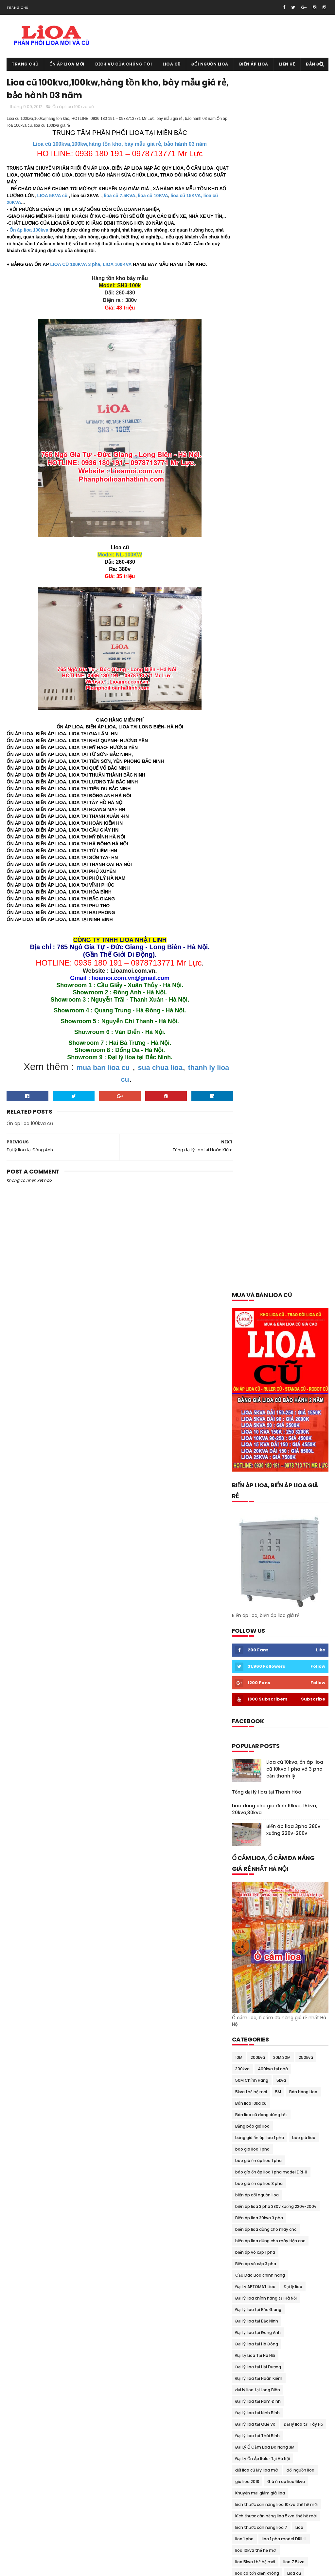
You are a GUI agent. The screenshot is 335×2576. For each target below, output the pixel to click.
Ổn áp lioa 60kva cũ (254, 1692)
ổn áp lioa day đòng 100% (260, 1738)
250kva (306, 844)
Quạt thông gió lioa (280, 1852)
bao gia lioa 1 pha (252, 935)
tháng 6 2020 (248, 2044)
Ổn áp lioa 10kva (299, 1635)
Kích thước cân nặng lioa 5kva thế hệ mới (276, 1302)
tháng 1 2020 (247, 2083)
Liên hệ (287, 64)
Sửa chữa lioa (248, 1864)
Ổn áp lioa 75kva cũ (254, 1715)
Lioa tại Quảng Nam (254, 1428)
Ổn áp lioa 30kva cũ (294, 1669)
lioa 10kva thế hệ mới (255, 1337)
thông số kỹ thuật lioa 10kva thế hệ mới (274, 1910)
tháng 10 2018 (248, 2161)
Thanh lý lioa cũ (251, 1875)
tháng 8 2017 (247, 2270)
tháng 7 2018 (247, 2185)
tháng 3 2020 (248, 2068)
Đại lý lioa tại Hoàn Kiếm (258, 1165)
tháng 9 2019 (247, 2099)
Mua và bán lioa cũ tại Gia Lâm (265, 1531)
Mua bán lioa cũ (251, 1440)
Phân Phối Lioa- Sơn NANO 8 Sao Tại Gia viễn (278, 1841)
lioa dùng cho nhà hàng (259, 1394)
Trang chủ (17, 7)
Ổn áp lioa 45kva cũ (254, 1680)
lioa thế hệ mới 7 (298, 1428)
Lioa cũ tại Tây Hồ (245, 2546)
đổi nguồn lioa (300, 1256)
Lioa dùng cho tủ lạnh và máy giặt (269, 1417)
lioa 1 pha (244, 1325)
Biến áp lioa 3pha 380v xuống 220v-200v (293, 616)
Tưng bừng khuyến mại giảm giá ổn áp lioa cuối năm (277, 1968)
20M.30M (282, 844)
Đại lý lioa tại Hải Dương (258, 1153)
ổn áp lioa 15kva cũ (299, 1646)
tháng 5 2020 (248, 2052)
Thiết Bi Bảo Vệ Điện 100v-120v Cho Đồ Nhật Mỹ (278, 1899)
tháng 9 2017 (247, 2263)
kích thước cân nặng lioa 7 (261, 1314)
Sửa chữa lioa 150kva (290, 1864)
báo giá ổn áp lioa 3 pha (259, 970)
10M (238, 844)
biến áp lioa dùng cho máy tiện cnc (270, 1027)
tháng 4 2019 (247, 2130)
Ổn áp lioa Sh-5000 (254, 1807)
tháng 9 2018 (247, 2169)
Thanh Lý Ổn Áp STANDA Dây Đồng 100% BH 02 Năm (277, 1888)
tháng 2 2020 (248, 2076)
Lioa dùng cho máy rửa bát (262, 1382)
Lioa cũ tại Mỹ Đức (246, 2512)
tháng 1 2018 (247, 2231)
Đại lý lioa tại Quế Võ (255, 1210)
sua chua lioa (161, 1075)
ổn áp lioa (301, 1600)
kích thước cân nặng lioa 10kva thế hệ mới (276, 1291)
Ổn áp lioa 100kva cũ (73, 108)
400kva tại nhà (273, 855)
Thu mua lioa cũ (307, 1933)
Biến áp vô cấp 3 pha (255, 1050)
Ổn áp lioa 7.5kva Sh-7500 (261, 1703)
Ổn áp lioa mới (66, 64)
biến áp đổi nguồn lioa (257, 981)
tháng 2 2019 (247, 2146)
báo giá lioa (303, 924)
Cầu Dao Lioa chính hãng (260, 1061)
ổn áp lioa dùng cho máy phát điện (270, 1772)
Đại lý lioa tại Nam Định (258, 1188)
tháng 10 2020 (249, 2013)
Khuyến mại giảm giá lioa (260, 1279)
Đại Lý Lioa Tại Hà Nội (255, 1142)
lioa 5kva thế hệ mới (255, 1348)
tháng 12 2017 (248, 2239)
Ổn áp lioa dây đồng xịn (258, 1749)
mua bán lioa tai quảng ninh (263, 1497)
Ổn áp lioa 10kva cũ (254, 1646)
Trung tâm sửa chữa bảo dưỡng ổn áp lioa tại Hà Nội (277, 1957)
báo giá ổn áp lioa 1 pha (258, 947)
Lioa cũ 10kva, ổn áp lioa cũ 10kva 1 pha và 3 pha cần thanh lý (294, 555)
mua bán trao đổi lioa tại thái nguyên (272, 1509)
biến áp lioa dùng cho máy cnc (265, 1016)
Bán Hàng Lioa (303, 878)
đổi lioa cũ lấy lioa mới (256, 1256)
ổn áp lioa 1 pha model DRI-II (263, 1623)
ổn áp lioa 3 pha (251, 1669)
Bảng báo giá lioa (252, 912)
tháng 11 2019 (247, 2091)
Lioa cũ (172, 64)
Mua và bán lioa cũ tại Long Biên (267, 1566)
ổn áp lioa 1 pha (250, 1612)
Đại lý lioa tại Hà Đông (256, 1130)
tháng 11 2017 (247, 2247)
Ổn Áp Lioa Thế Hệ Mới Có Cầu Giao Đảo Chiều (274, 1819)
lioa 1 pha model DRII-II (284, 1325)
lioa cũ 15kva (247, 1371)
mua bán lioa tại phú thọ (260, 1474)
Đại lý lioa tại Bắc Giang (258, 1096)
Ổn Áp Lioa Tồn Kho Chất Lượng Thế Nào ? (276, 1830)
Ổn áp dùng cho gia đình (259, 1600)
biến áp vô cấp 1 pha (255, 1039)
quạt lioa (244, 1852)
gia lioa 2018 (247, 1268)
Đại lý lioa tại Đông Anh (258, 1119)
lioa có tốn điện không (257, 1360)
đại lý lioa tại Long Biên (257, 1176)
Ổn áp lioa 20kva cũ (254, 1658)
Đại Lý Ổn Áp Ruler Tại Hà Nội (262, 1245)
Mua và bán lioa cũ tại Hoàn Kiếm (268, 1543)
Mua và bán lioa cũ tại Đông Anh (267, 1520)
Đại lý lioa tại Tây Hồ (303, 1210)
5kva (281, 867)
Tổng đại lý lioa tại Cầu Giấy (262, 1944)
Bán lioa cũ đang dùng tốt (261, 901)
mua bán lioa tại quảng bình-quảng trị (273, 1486)
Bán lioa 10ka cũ (251, 890)
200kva (258, 844)
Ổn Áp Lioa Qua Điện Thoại (261, 1795)
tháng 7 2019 (247, 2107)
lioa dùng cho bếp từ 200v (294, 1371)
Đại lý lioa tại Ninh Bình (257, 1199)
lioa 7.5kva (294, 1348)
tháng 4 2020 (248, 2060)
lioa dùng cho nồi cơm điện (262, 1405)
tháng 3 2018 (247, 2216)
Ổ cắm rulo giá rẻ (251, 1589)
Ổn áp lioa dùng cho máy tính (264, 1784)
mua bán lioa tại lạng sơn (260, 1463)
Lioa (299, 1314)
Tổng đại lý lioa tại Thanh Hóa (266, 578)
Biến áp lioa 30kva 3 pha (259, 1004)
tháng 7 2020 (248, 2037)
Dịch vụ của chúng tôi (123, 64)
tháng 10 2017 (248, 2255)
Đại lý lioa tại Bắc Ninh (256, 1107)
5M (278, 878)
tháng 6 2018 (247, 2193)
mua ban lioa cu (103, 1075)
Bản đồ (314, 64)
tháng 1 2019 (247, 2154)
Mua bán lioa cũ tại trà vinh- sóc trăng (273, 1451)
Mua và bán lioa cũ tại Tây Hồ (264, 1577)
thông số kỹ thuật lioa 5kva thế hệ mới (273, 1921)
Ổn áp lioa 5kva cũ (301, 1680)
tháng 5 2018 (247, 2200)
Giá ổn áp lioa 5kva (286, 1268)
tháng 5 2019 (247, 2122)
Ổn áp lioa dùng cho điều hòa (264, 1761)
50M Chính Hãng (251, 867)
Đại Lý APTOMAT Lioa (255, 1073)
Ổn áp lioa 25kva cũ (301, 1658)
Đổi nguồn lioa (209, 64)
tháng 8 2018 (247, 2177)
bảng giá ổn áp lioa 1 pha (259, 924)
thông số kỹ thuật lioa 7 (259, 1933)
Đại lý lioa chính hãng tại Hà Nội (266, 1084)
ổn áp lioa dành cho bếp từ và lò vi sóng (274, 1726)
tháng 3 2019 (247, 2138)
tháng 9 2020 (248, 2021)
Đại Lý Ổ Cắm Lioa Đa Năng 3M (264, 1233)
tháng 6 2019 (247, 2115)
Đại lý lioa (293, 1073)
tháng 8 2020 (248, 2029)
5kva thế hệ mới (251, 878)
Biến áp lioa (253, 64)
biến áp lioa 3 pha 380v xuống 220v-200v (275, 993)
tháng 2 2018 (247, 2224)
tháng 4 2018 (247, 2208)
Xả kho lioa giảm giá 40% (260, 1979)
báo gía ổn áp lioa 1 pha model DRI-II (271, 958)
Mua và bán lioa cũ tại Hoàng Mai (268, 1554)
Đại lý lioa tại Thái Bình (257, 1222)
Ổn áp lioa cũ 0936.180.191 (57, 2567)
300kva (242, 855)
